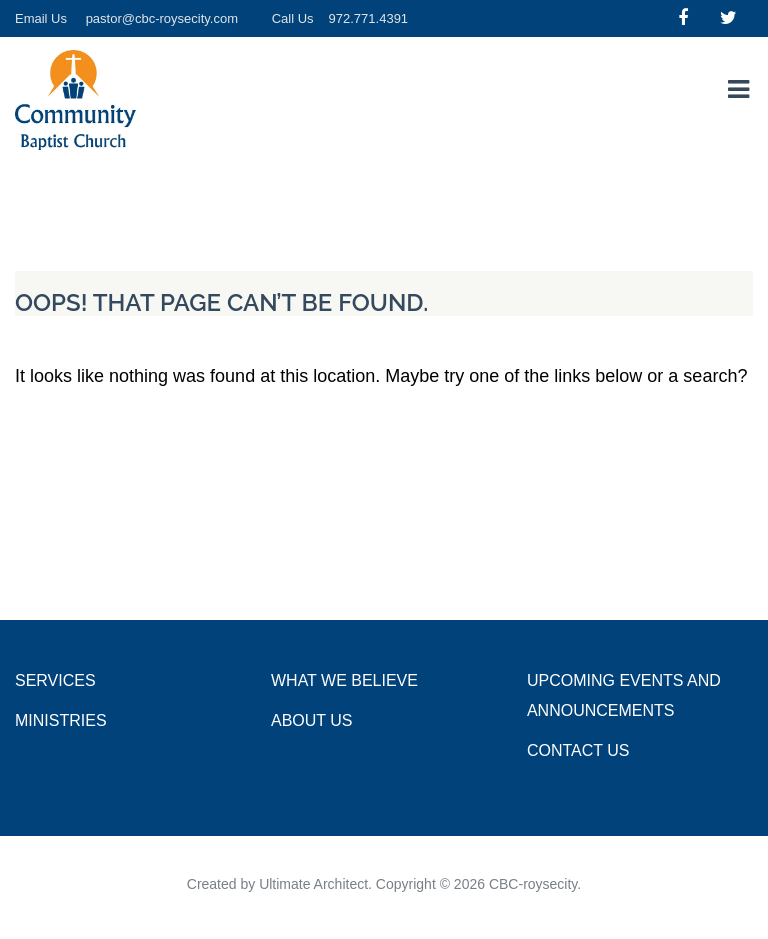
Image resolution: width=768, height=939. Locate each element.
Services (55, 680)
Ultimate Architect (313, 884)
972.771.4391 (369, 18)
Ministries (61, 720)
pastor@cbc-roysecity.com (162, 18)
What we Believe (344, 680)
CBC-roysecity (533, 884)
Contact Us (578, 750)
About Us (312, 720)
